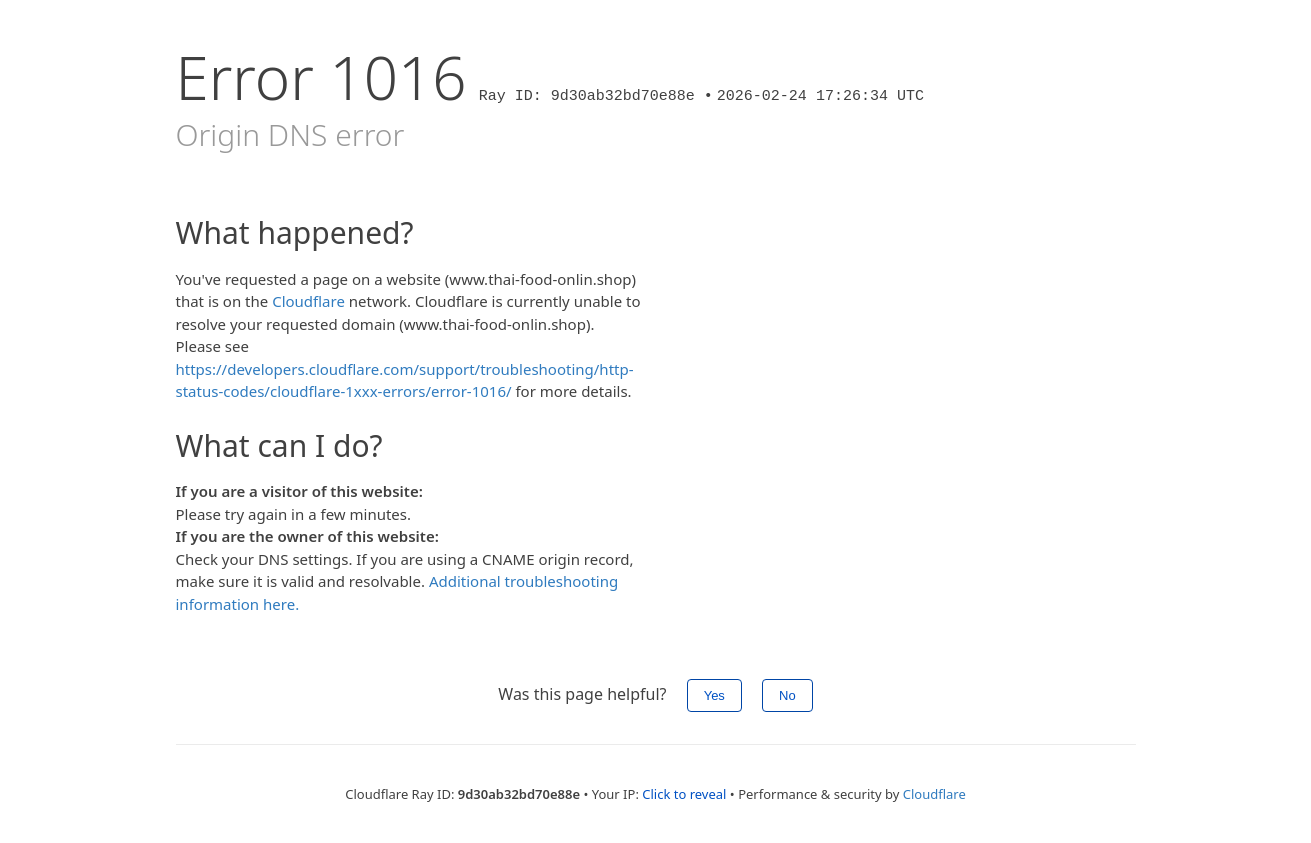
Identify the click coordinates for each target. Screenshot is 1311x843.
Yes (714, 695)
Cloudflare (308, 301)
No (787, 695)
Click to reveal (684, 794)
